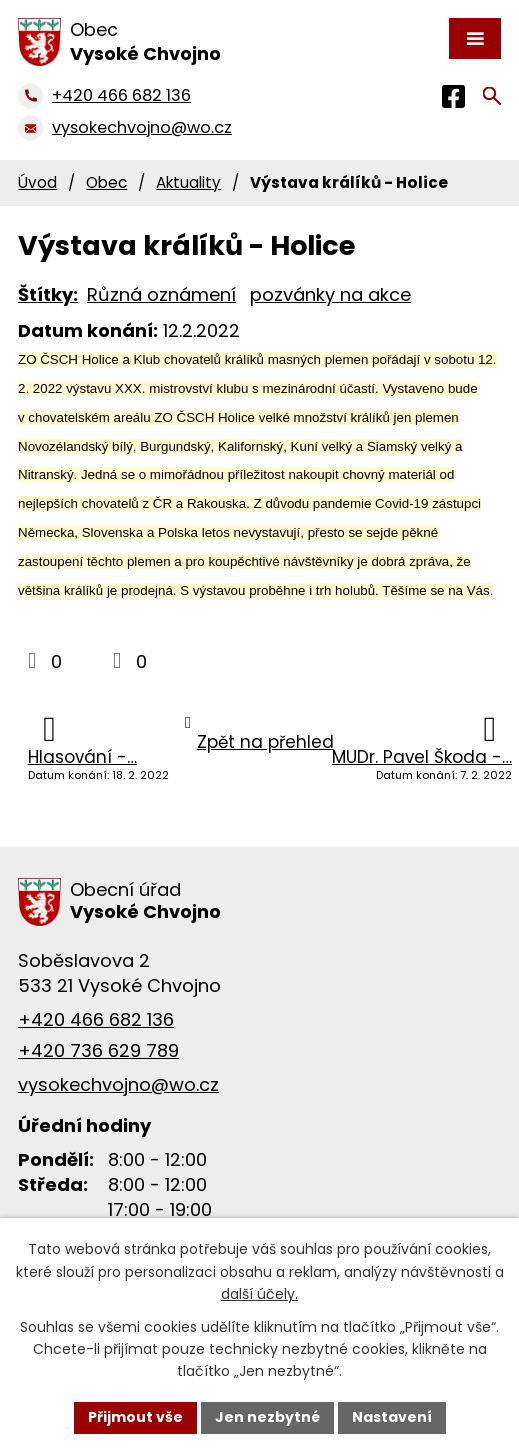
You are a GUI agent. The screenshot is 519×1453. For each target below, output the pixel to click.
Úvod (37, 182)
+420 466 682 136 (96, 1019)
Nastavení (392, 1417)
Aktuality (188, 182)
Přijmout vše (135, 1417)
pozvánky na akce (330, 294)
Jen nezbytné (267, 1417)
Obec (106, 182)
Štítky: (48, 294)
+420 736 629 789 (98, 1050)
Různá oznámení (161, 294)
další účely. (259, 1294)
